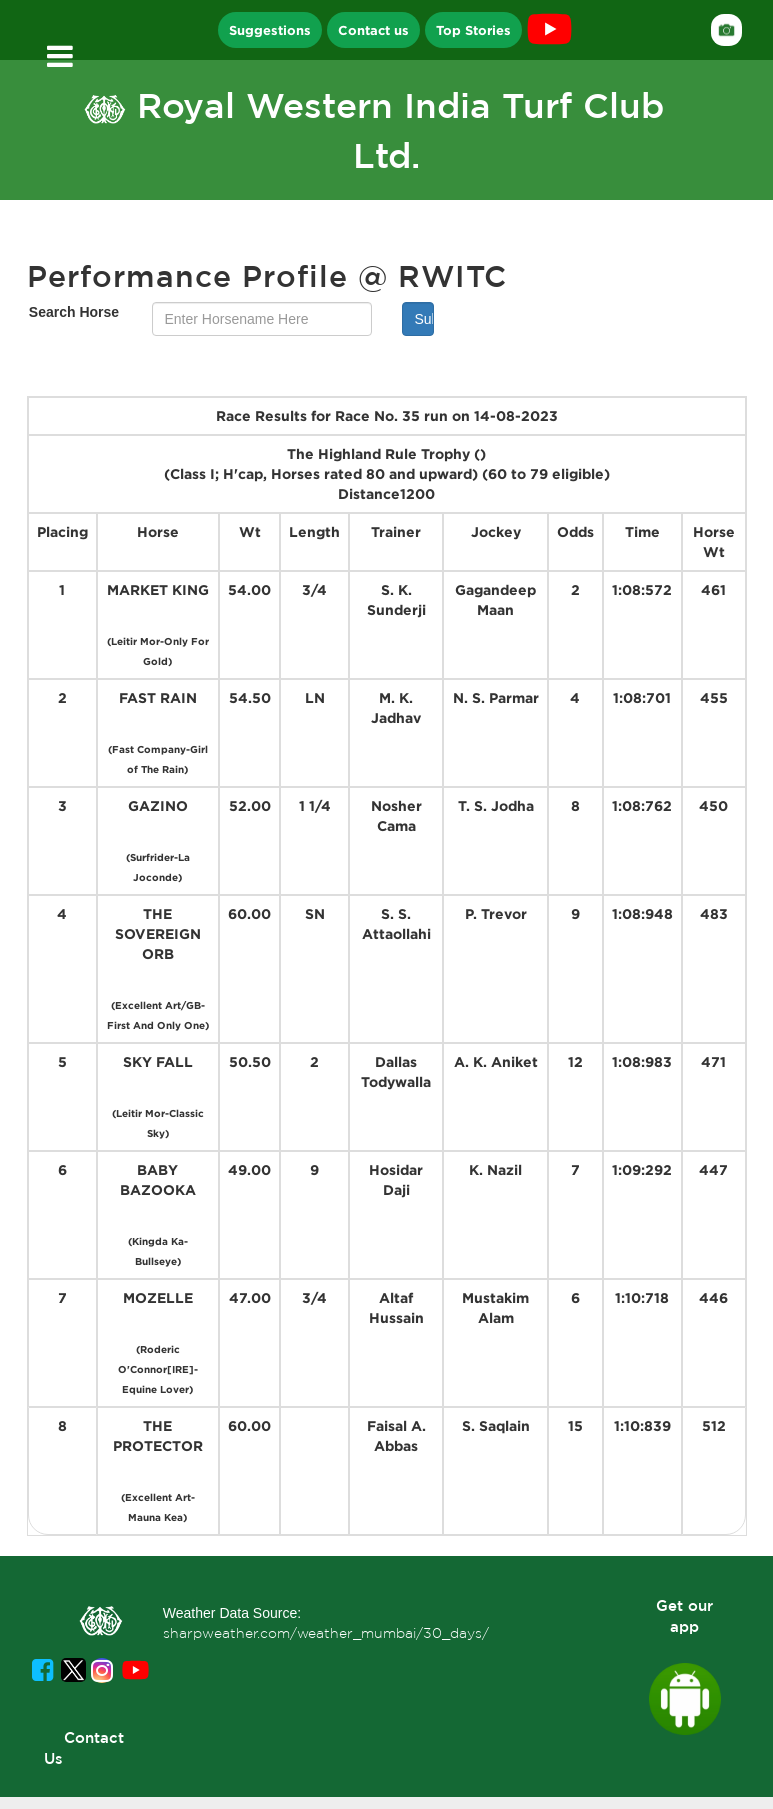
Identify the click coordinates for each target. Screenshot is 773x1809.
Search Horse (74, 312)
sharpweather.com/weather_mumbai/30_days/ (326, 1633)
